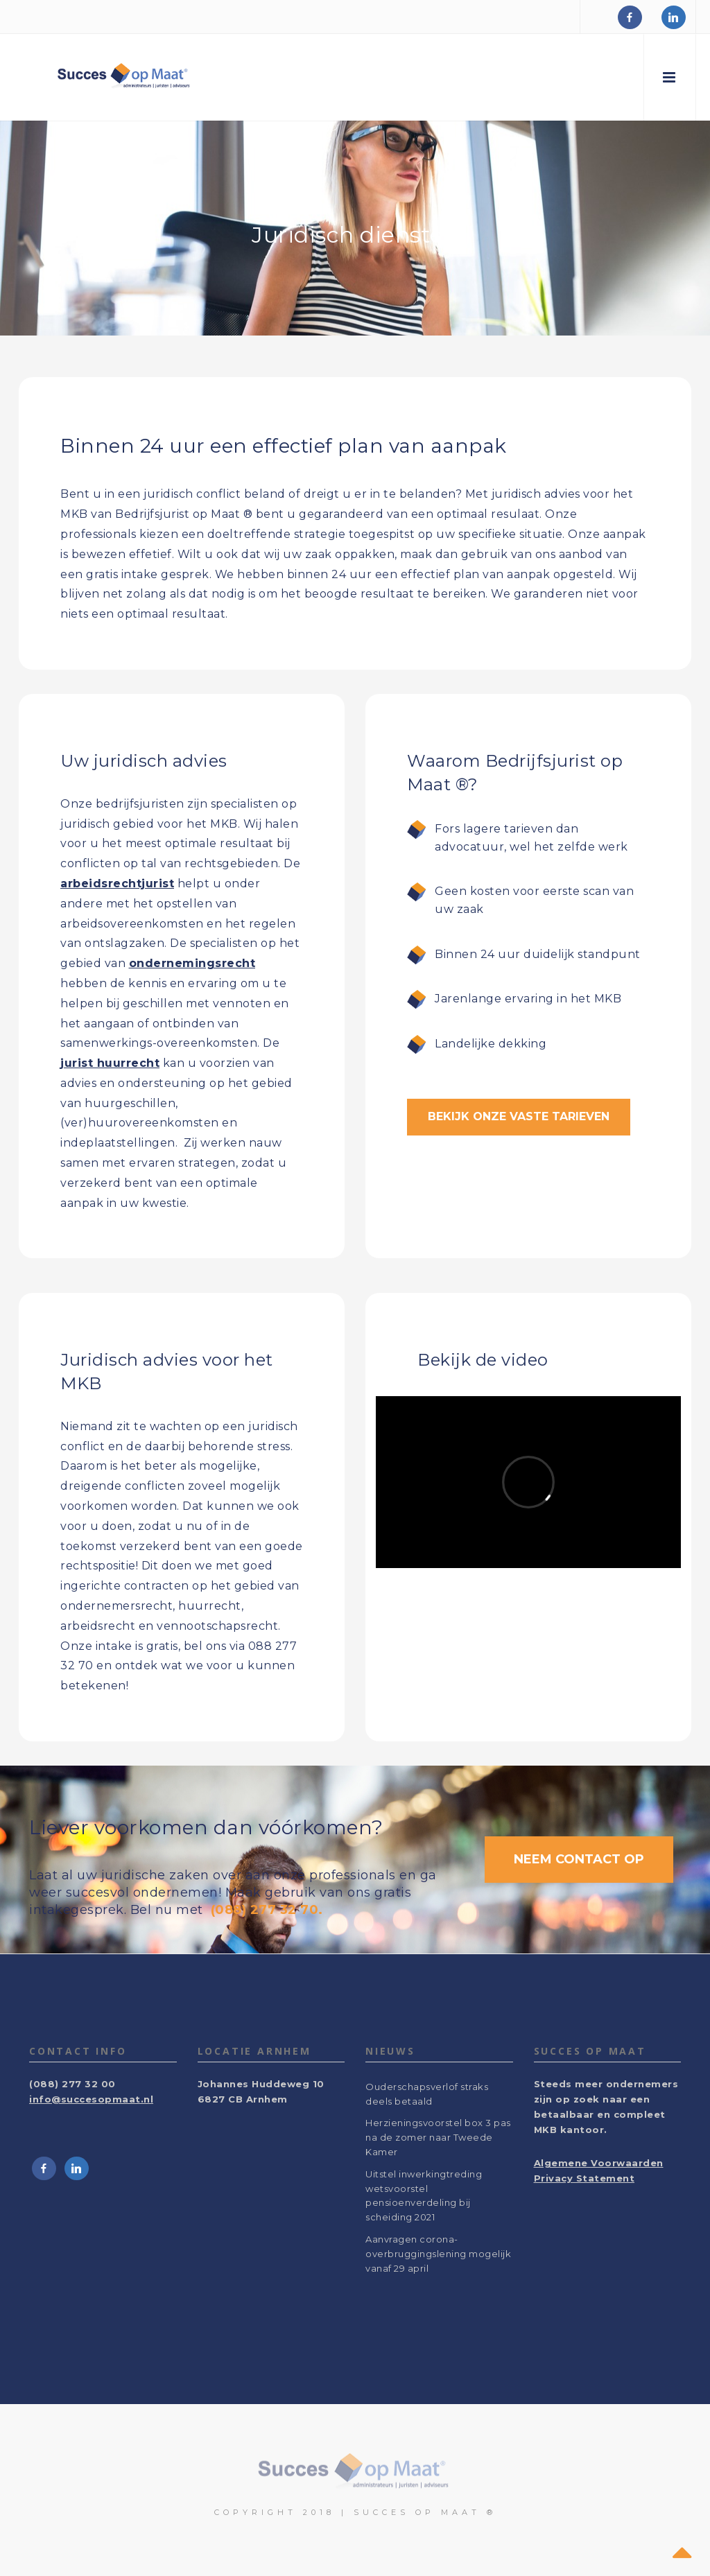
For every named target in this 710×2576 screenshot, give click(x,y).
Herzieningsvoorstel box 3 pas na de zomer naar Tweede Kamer (438, 2137)
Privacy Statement (584, 2178)
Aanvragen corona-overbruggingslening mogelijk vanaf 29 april (438, 2254)
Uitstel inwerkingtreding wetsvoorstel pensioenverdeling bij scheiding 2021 (423, 2195)
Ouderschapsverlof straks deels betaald (426, 2094)
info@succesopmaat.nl (91, 2099)
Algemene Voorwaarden (599, 2162)
